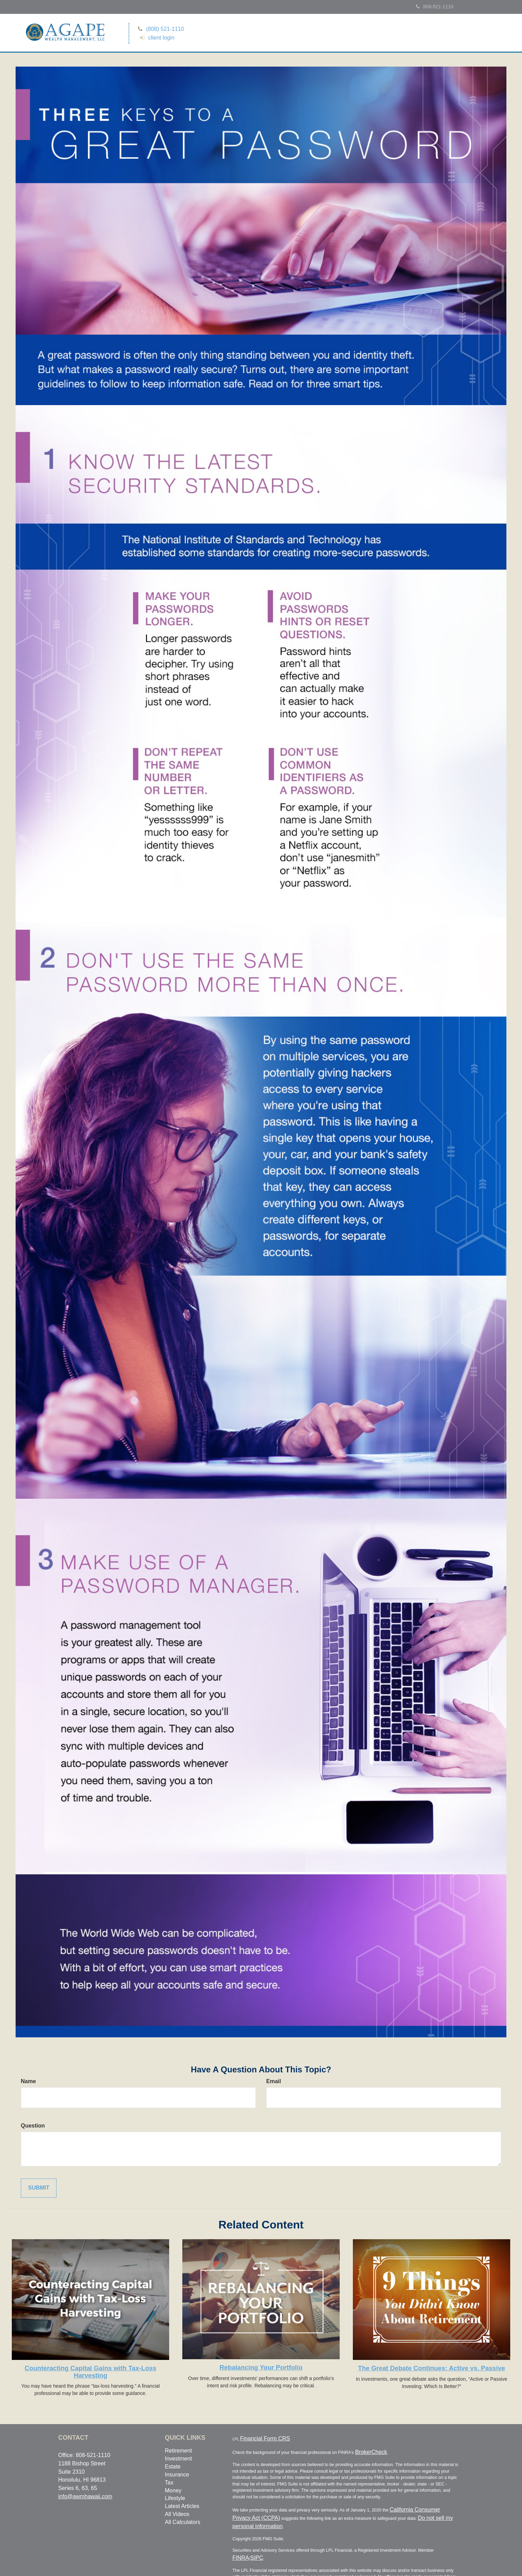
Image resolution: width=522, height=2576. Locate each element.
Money (173, 2492)
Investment (178, 2460)
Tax (169, 2484)
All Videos (177, 2515)
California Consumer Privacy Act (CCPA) (424, 2506)
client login (159, 37)
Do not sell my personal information (398, 2512)
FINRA (440, 2535)
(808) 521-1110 (162, 28)
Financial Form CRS (255, 2439)
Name (28, 2083)
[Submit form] (38, 2189)
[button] (425, 35)
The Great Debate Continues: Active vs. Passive (431, 2369)
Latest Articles (182, 2507)
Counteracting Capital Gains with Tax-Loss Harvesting (90, 2373)
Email (273, 2083)
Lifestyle (175, 2499)
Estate (173, 2468)
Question (33, 2127)
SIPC (451, 2535)
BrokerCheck (366, 2450)
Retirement (178, 2452)
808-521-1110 (434, 6)
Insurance (177, 2476)
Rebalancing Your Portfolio (260, 2368)
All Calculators (182, 2523)
